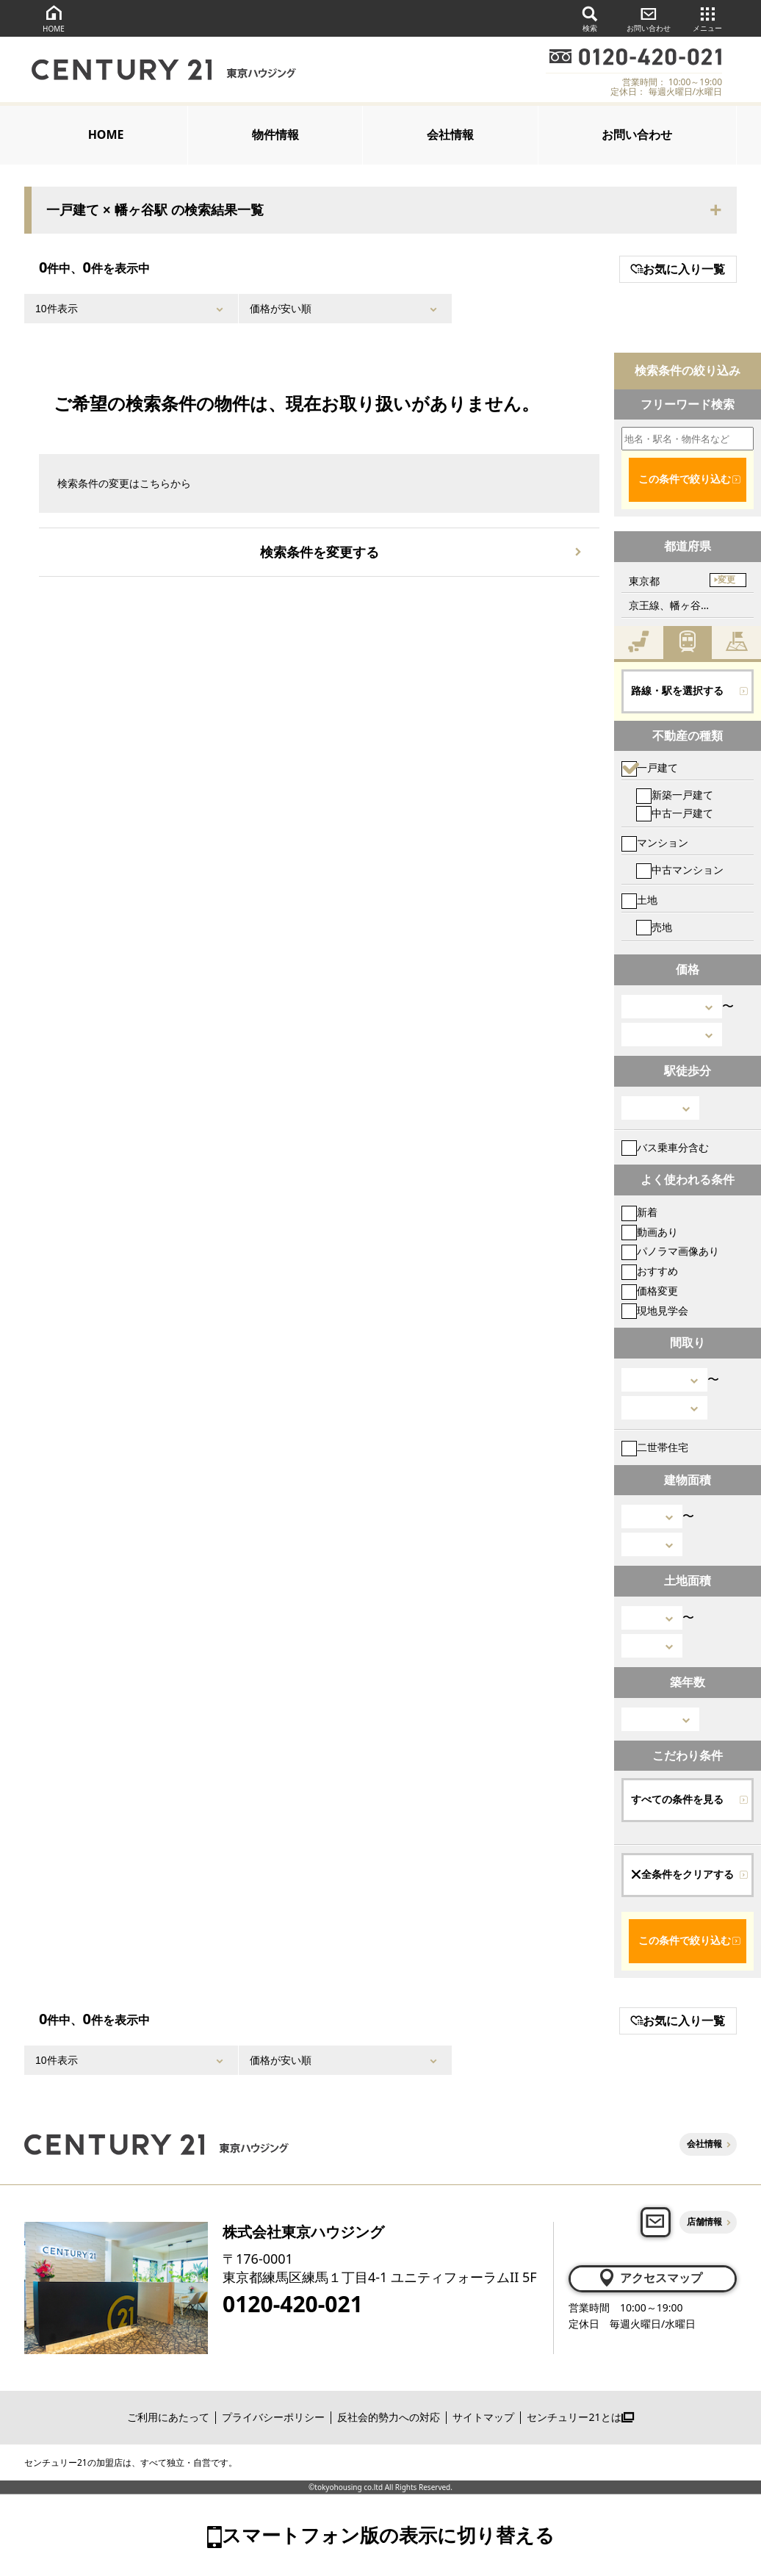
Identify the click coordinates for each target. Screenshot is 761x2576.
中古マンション (680, 870)
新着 (639, 1212)
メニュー (707, 18)
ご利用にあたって (168, 2417)
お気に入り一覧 (677, 269)
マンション (654, 842)
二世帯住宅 (654, 1447)
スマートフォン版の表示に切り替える (388, 2535)
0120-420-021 (293, 2304)
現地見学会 (654, 1310)
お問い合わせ (648, 18)
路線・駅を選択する (677, 691)
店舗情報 (704, 2221)
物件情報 (275, 134)
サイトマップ (483, 2417)
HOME (53, 18)
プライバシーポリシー (273, 2417)
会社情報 (450, 134)
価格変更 (649, 1291)
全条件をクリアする (682, 1874)
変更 (726, 580)
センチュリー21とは (580, 2417)
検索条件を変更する (319, 552)
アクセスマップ (649, 2277)
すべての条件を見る (677, 1799)
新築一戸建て (674, 795)
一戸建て (649, 767)
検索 (589, 18)
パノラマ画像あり (670, 1251)
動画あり (649, 1232)
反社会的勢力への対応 (388, 2417)
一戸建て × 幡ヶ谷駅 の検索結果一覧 (155, 210)
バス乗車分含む (665, 1147)
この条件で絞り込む (684, 479)
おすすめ (649, 1271)
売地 (654, 927)
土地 (639, 900)
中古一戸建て (674, 813)
